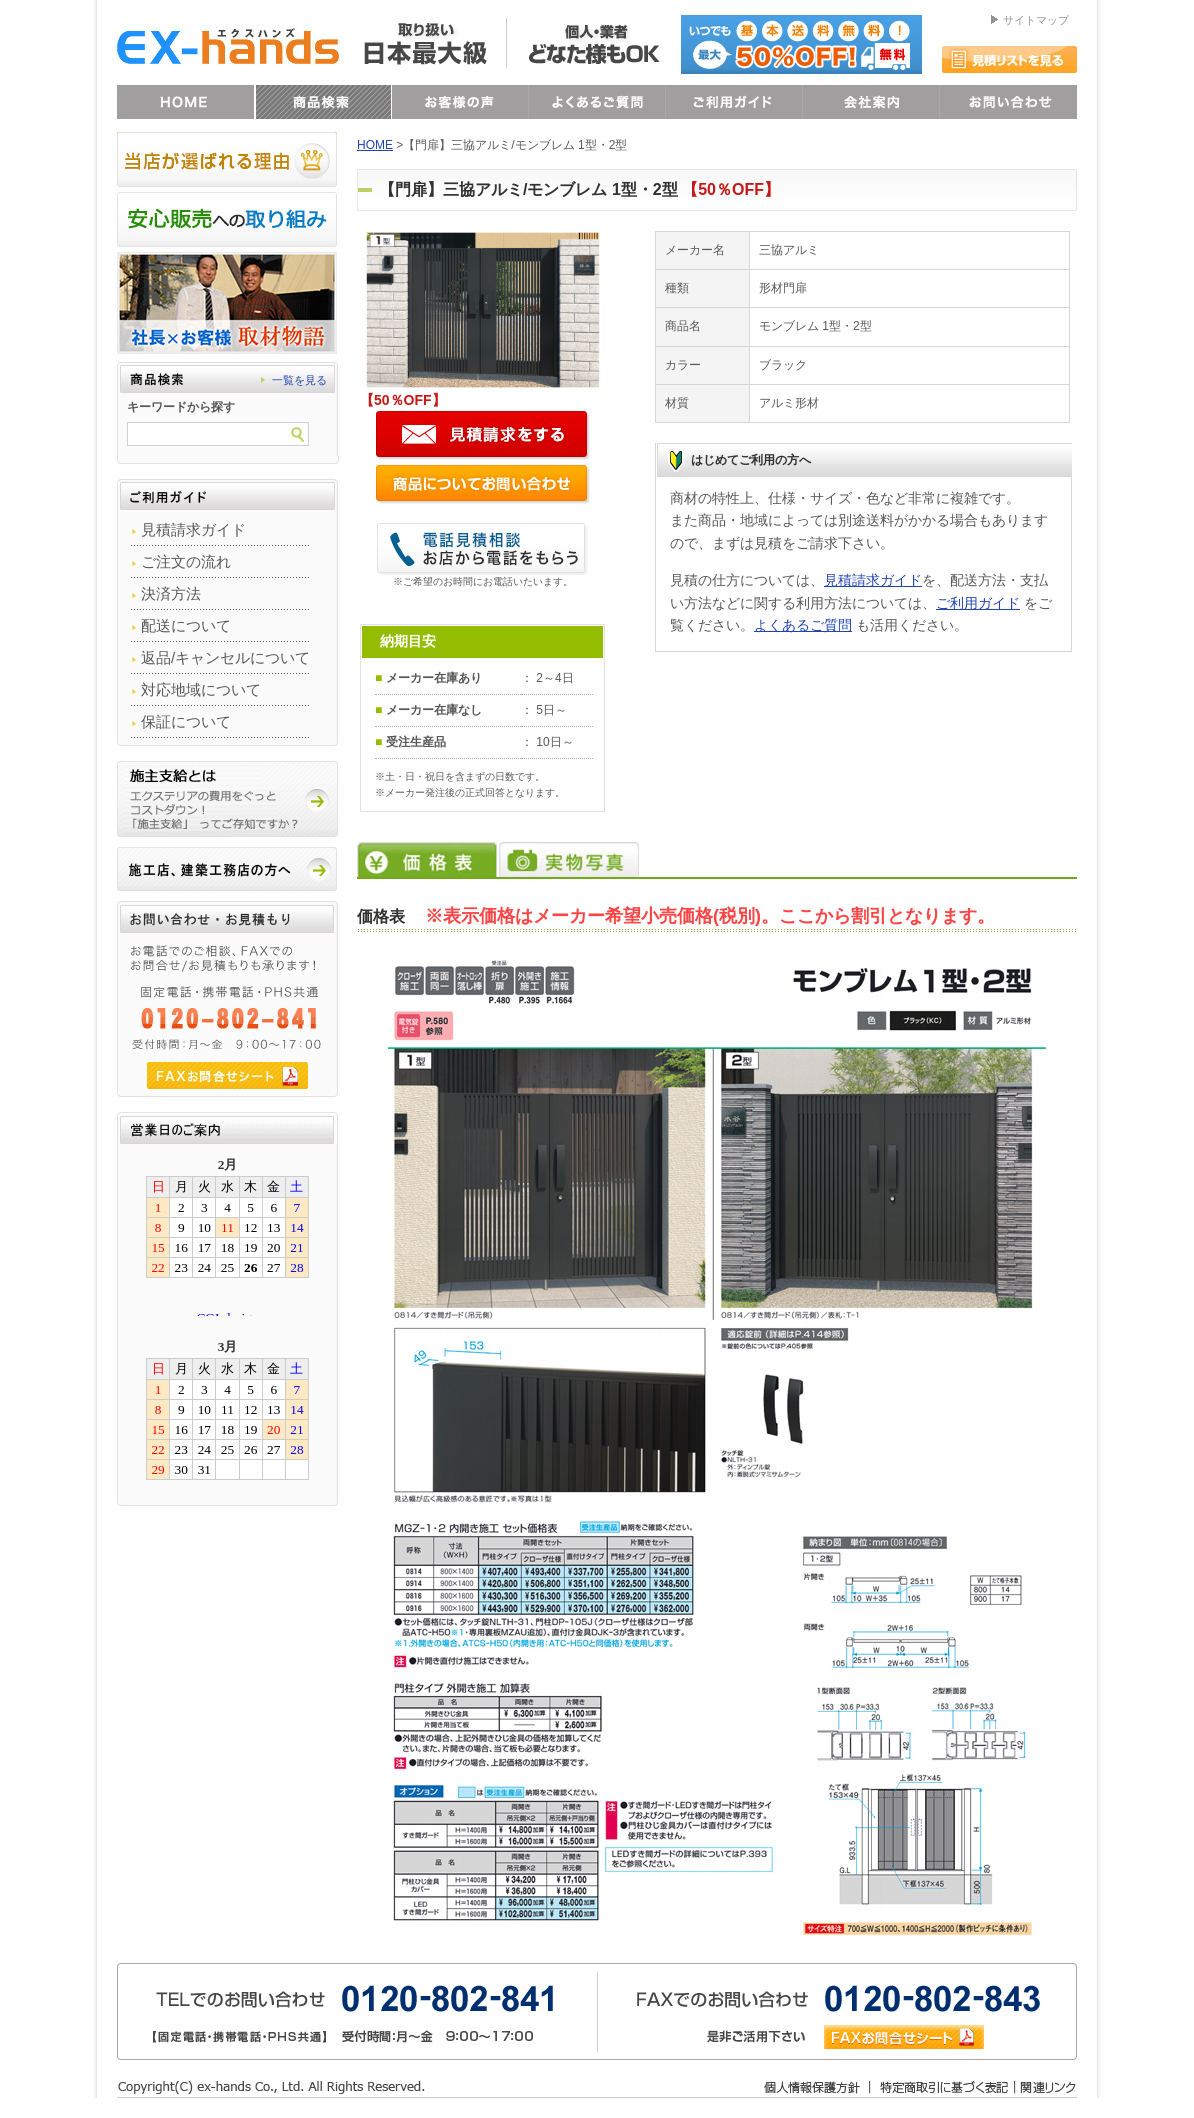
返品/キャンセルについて (225, 657)
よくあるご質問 (803, 625)
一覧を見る (299, 380)
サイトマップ (1036, 20)
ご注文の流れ (186, 561)
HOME (375, 145)
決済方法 (171, 593)
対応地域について (201, 689)
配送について (186, 625)
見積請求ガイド (873, 580)
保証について (186, 721)
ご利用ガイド (978, 603)
